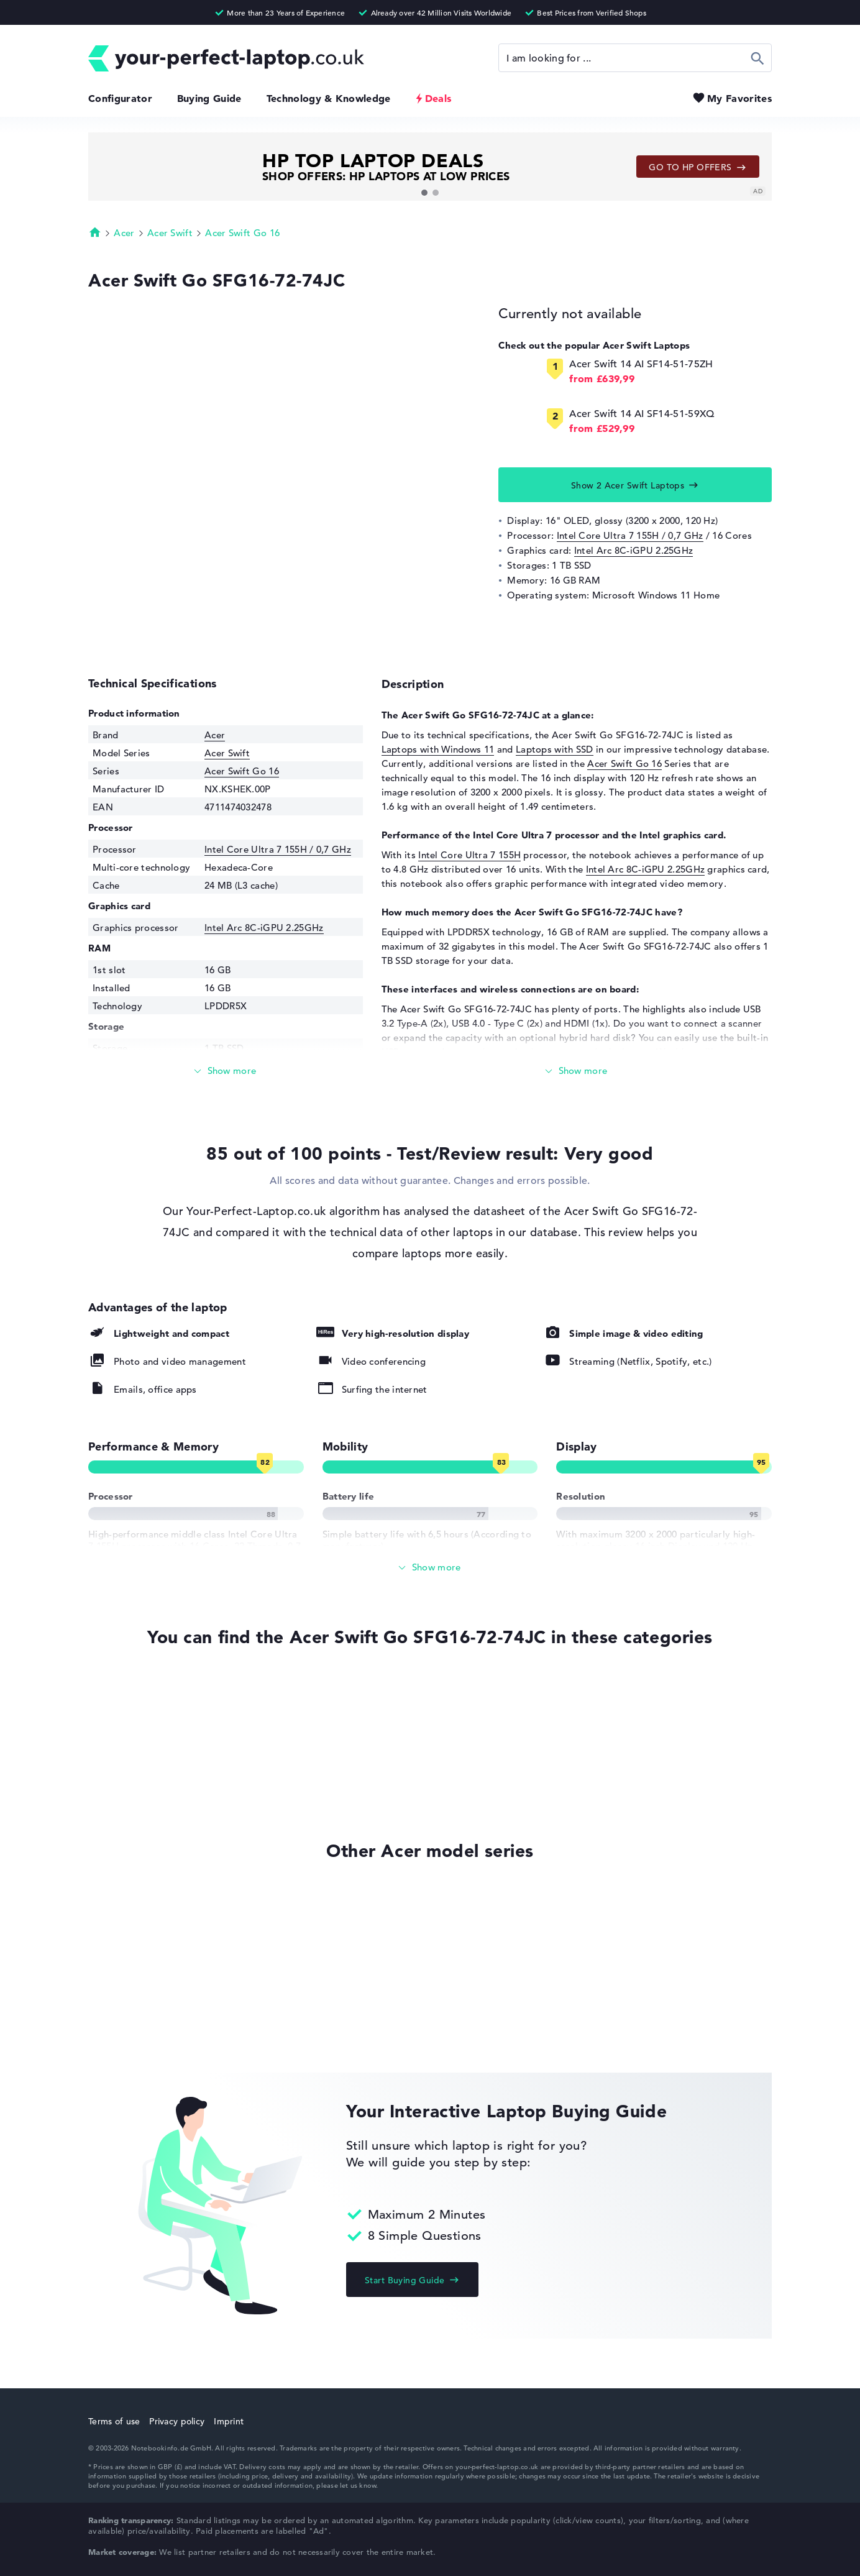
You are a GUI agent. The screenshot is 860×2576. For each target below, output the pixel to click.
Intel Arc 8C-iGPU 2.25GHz (633, 550)
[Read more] (225, 1071)
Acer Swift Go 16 (242, 233)
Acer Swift (170, 233)
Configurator (120, 98)
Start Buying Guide (405, 2280)
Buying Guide (209, 98)
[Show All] (430, 1568)
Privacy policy (176, 2421)
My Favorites (739, 98)
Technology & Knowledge (329, 98)
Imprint (229, 2421)
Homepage (95, 232)
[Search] (635, 58)
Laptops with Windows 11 (438, 749)
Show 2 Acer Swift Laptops (628, 485)
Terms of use (114, 2421)
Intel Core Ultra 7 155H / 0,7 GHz (630, 535)
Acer (124, 233)
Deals (438, 98)
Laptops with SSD (554, 749)
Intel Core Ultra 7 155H (469, 855)
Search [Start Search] (757, 57)
